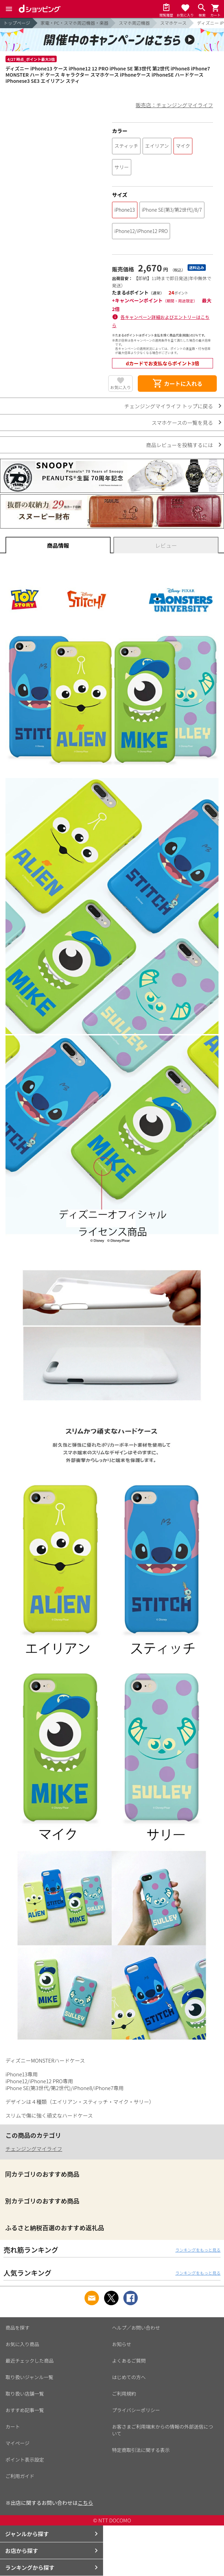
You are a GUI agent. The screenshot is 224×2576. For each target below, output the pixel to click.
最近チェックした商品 (29, 2360)
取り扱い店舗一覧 (24, 2393)
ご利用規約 (124, 2393)
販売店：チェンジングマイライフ (174, 105)
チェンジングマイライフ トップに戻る (168, 406)
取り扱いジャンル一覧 (29, 2377)
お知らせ (121, 2344)
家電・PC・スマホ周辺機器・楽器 (75, 23)
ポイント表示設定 (24, 2459)
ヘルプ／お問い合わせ (136, 2327)
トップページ (16, 23)
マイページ (17, 2443)
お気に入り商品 (22, 2344)
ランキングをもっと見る (198, 2250)
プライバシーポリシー (136, 2410)
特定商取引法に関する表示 (141, 2449)
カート (12, 2426)
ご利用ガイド (19, 2476)
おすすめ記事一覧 (24, 2410)
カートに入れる (177, 383)
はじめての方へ (129, 2377)
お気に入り (120, 387)
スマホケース (173, 23)
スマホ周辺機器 (134, 23)
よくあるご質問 (129, 2360)
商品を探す (17, 2327)
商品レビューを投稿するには (179, 444)
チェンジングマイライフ (33, 2148)
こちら (85, 2502)
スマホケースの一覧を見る (182, 422)
